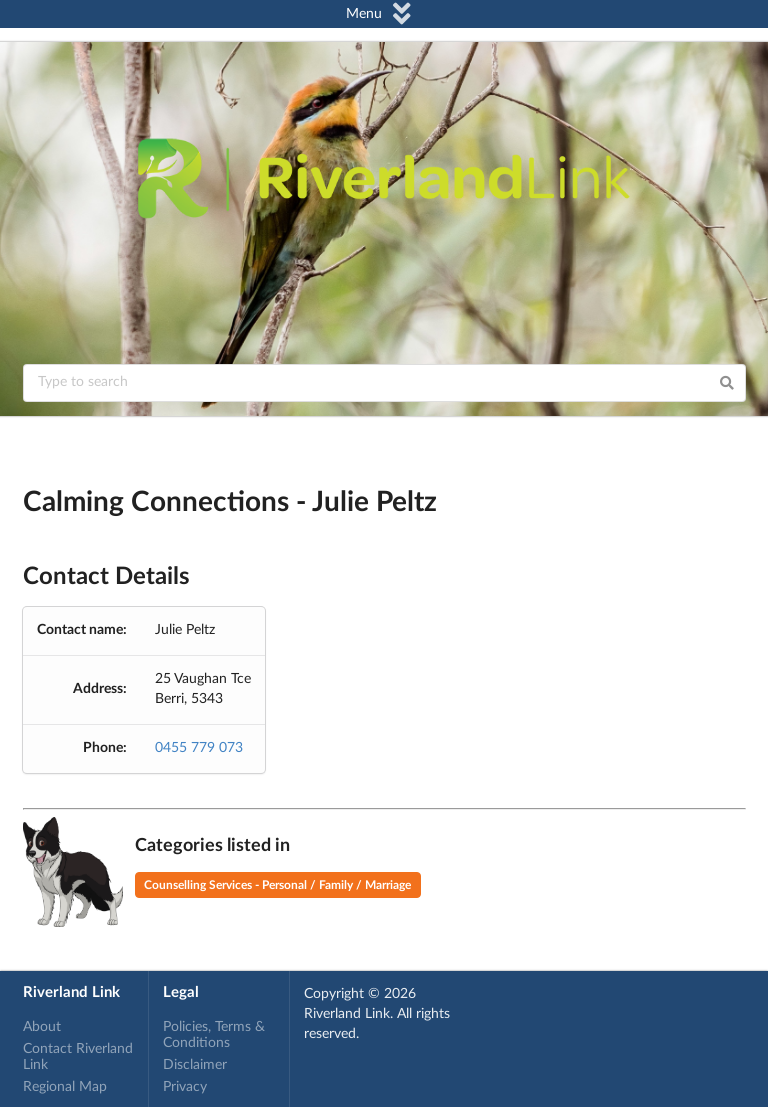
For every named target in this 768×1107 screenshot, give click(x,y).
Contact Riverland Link (78, 1057)
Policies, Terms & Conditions (214, 1035)
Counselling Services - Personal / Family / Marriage (277, 885)
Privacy (185, 1087)
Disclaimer (195, 1065)
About (42, 1027)
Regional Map (65, 1087)
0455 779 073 (199, 748)
